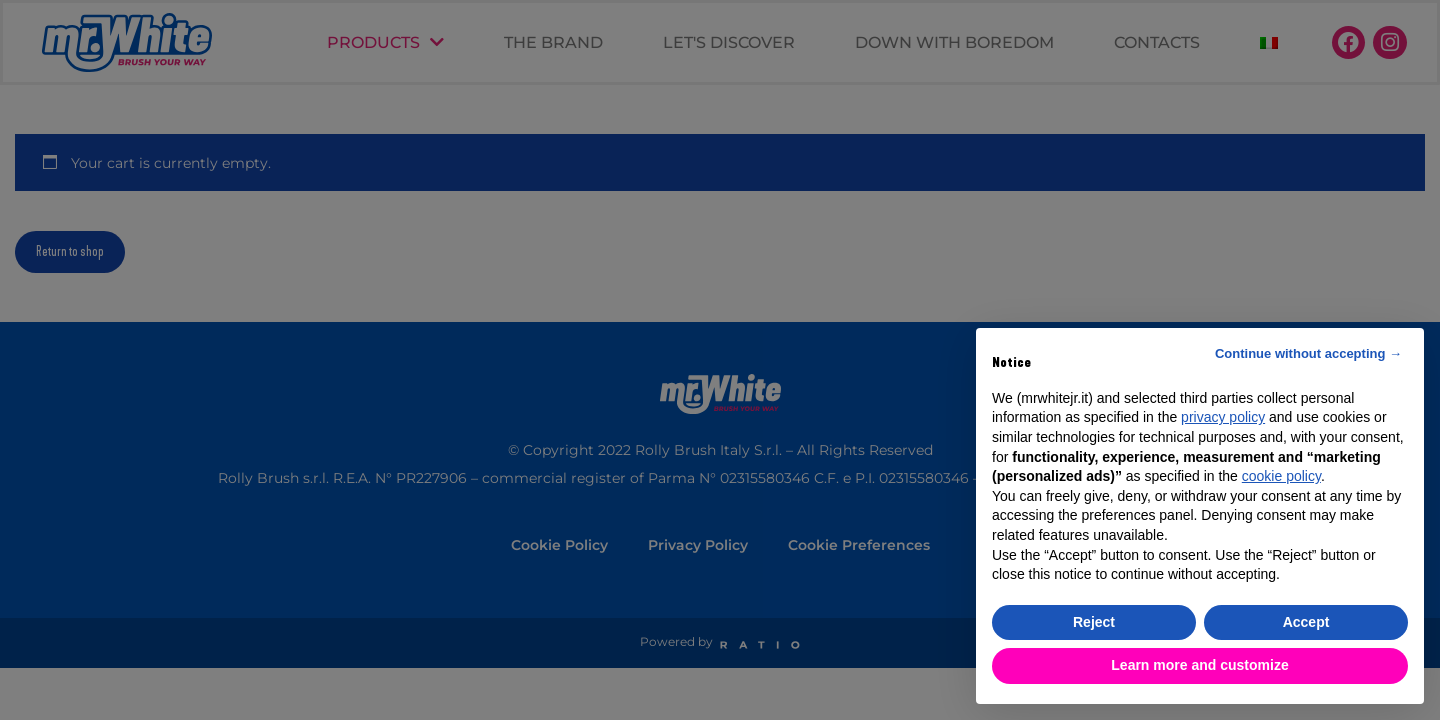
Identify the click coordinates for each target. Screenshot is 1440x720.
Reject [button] (1094, 622)
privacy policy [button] (1223, 417)
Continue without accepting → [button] (1308, 353)
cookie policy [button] (1281, 476)
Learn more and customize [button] (1199, 665)
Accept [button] (1306, 622)
